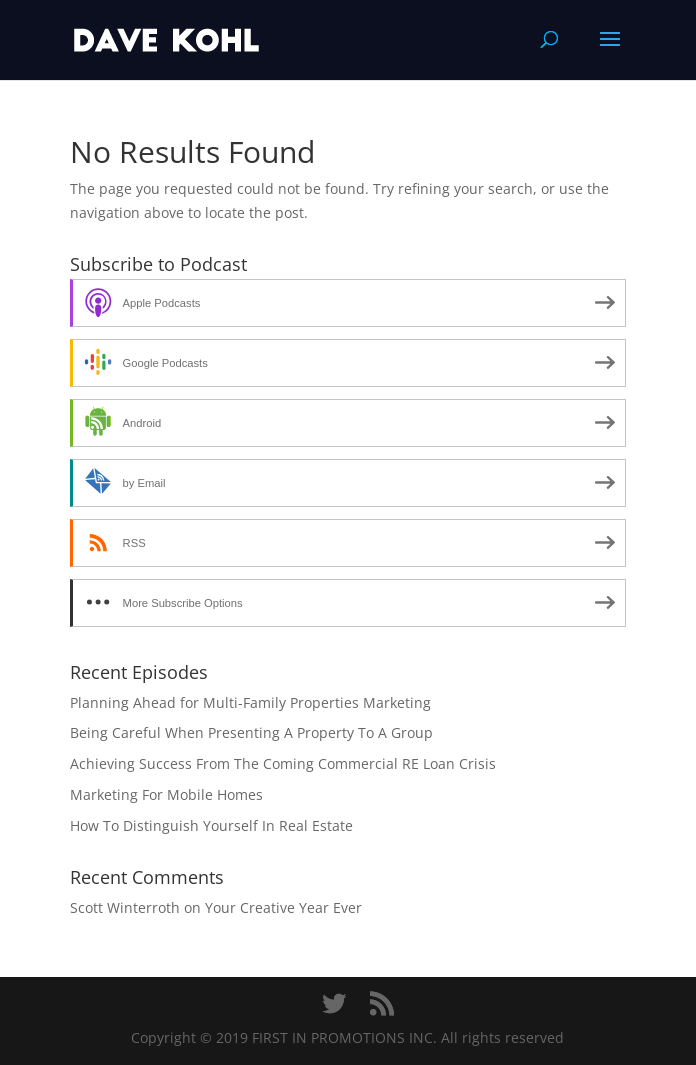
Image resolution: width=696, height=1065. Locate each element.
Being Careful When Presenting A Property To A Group (251, 732)
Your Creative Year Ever (283, 907)
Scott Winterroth (125, 907)
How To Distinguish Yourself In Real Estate (211, 825)
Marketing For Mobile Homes (166, 794)
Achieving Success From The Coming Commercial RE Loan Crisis (283, 763)
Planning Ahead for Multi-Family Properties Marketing (250, 702)
